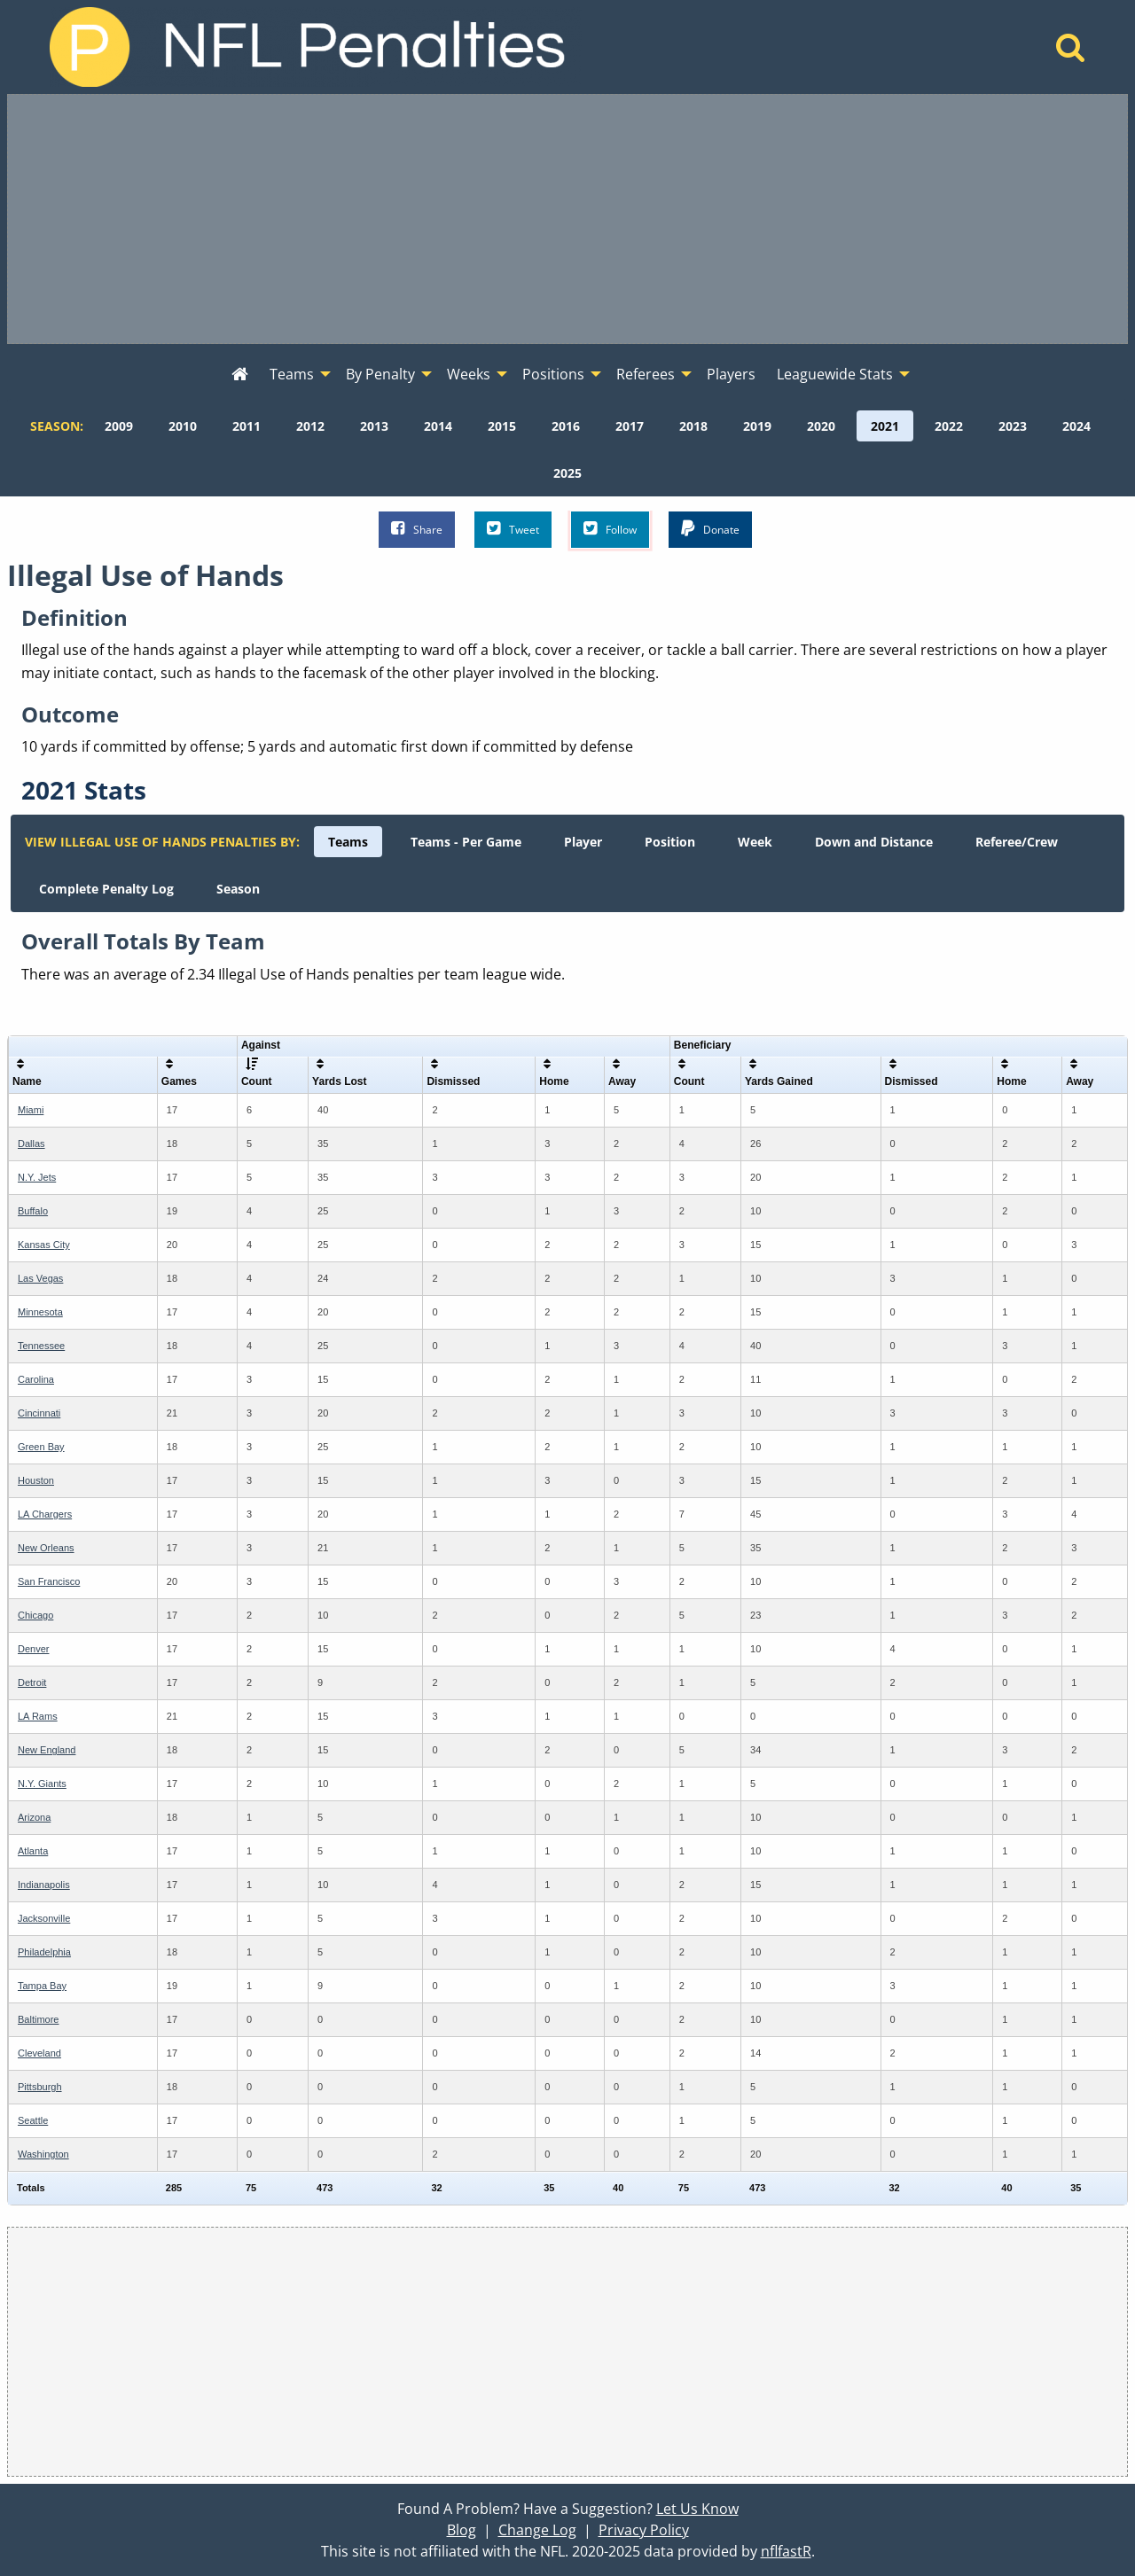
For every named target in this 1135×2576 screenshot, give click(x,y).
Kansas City (44, 1244)
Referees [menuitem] (645, 374)
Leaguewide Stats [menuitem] (835, 374)
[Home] (1070, 52)
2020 (821, 426)
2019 (757, 426)
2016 (566, 426)
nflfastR (786, 2551)
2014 (438, 426)
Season (238, 888)
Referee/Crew (1016, 841)
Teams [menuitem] (292, 374)
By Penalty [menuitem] (380, 374)
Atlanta (33, 1851)
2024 (1076, 426)
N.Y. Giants (42, 1783)
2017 (629, 426)
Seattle (33, 2120)
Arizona (34, 1817)
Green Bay (41, 1446)
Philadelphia (44, 1952)
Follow (610, 528)
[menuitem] (240, 375)
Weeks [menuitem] (468, 374)
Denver (33, 1648)
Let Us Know (697, 2508)
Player (583, 841)
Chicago (35, 1615)
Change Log (537, 2530)
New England (46, 1750)
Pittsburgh (40, 2086)
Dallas (31, 1143)
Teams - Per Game (466, 841)
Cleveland (39, 2053)
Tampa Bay (42, 1985)
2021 (885, 426)
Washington (43, 2154)
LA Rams (38, 1716)
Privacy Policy (644, 2530)
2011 (246, 426)
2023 (1012, 426)
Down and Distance (874, 841)
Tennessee (41, 1345)
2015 (502, 426)
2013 (374, 426)
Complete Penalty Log (106, 888)
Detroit (32, 1682)
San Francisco (49, 1581)
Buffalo (33, 1211)
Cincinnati (39, 1413)
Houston (36, 1480)
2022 (949, 426)
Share (416, 528)
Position (670, 841)
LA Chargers (45, 1514)
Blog (461, 2530)
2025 (567, 472)
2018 (693, 426)
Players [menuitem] (731, 374)
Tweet (513, 528)
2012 (310, 426)
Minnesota (40, 1312)
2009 (119, 426)
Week (755, 841)
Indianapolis (44, 1884)
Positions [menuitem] (553, 374)
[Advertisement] (567, 219)
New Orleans (46, 1547)
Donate (710, 528)
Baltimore (38, 2019)
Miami (30, 1110)
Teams (348, 841)
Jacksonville (44, 1918)
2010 (182, 426)
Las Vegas (40, 1278)
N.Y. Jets (37, 1177)
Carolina (36, 1379)
